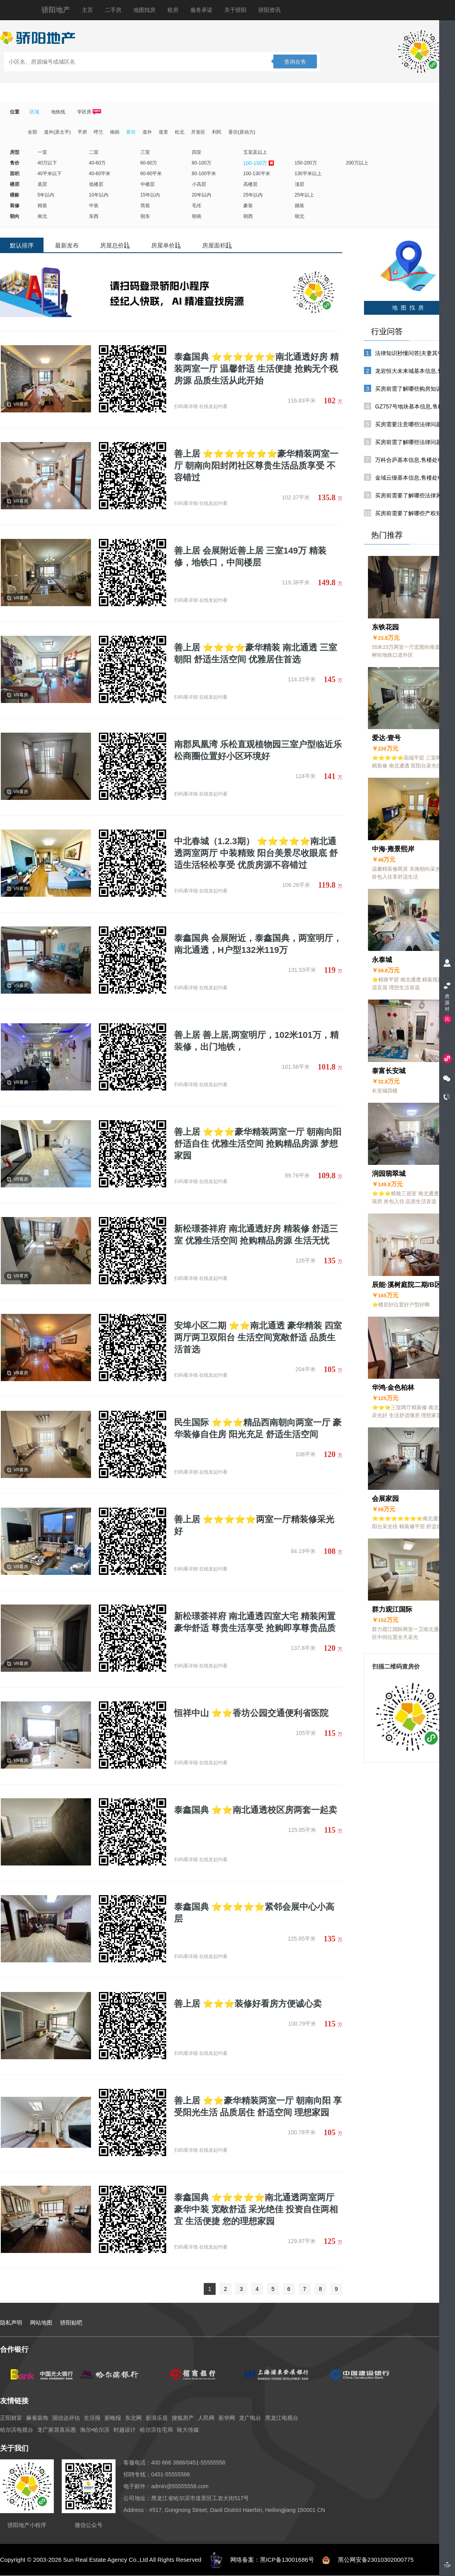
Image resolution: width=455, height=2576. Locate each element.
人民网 (206, 2418)
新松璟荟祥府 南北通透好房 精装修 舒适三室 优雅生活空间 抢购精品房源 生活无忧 (256, 1234)
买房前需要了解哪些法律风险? (412, 495)
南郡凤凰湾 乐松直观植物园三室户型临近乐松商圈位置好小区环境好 (258, 750)
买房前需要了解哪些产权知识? (412, 513)
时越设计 (125, 2430)
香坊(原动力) (241, 132)
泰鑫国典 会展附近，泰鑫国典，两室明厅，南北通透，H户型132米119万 (258, 944)
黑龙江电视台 (281, 2418)
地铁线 (58, 112)
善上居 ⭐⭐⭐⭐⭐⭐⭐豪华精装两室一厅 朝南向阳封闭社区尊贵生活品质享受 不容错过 (256, 465)
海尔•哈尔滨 (95, 2430)
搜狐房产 (183, 2418)
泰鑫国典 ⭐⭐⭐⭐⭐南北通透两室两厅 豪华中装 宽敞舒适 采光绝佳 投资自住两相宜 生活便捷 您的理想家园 (256, 2209)
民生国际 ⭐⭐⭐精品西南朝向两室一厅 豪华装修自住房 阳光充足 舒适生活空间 (257, 1428)
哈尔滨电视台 (16, 2430)
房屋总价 (115, 245)
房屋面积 (217, 245)
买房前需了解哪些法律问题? (410, 442)
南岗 (114, 132)
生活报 (92, 2418)
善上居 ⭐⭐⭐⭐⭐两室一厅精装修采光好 (254, 1525)
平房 (82, 132)
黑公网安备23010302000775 (376, 2559)
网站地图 (41, 2322)
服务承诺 (201, 10)
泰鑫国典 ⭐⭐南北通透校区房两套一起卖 (255, 1810)
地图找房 (144, 10)
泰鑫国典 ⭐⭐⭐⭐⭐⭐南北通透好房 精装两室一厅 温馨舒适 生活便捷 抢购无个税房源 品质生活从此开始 (256, 369)
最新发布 (67, 245)
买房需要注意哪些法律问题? (410, 424)
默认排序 (22, 245)
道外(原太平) (57, 132)
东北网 (133, 2418)
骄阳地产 (56, 10)
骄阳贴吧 (71, 2322)
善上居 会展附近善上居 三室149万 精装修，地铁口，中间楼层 (250, 556)
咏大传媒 (188, 2430)
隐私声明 (11, 2322)
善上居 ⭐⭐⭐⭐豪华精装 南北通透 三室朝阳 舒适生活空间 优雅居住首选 (255, 653)
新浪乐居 (157, 2418)
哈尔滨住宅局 (156, 2430)
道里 (163, 132)
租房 (172, 10)
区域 (34, 112)
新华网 (226, 2418)
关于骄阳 (235, 10)
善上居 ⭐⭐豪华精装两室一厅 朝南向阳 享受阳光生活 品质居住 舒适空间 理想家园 (258, 2106)
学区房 (89, 112)
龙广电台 (250, 2418)
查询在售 (295, 62)
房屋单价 (166, 245)
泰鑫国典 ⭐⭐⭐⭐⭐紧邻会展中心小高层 (254, 1913)
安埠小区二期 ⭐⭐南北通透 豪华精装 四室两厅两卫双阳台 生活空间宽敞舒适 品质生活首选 (258, 1337)
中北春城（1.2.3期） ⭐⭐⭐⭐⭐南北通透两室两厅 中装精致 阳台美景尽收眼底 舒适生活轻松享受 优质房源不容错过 (256, 853)
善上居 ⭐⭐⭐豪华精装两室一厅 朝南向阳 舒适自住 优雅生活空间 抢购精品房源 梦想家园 (257, 1143)
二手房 (113, 10)
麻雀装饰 (37, 2418)
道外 (147, 132)
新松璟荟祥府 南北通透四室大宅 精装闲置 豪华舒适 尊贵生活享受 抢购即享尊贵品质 (255, 1622)
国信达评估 (66, 2418)
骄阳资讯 (269, 10)
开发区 (198, 132)
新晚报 (112, 2418)
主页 (87, 10)
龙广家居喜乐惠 (56, 2430)
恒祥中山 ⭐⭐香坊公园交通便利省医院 (251, 1713)
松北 (179, 132)
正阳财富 (11, 2418)
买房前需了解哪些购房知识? (410, 389)
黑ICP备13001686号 (287, 2559)
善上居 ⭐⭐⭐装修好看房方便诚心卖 (248, 2004)
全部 (32, 132)
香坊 (131, 132)
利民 (217, 132)
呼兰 (98, 132)
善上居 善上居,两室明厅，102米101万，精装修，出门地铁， (256, 1041)
